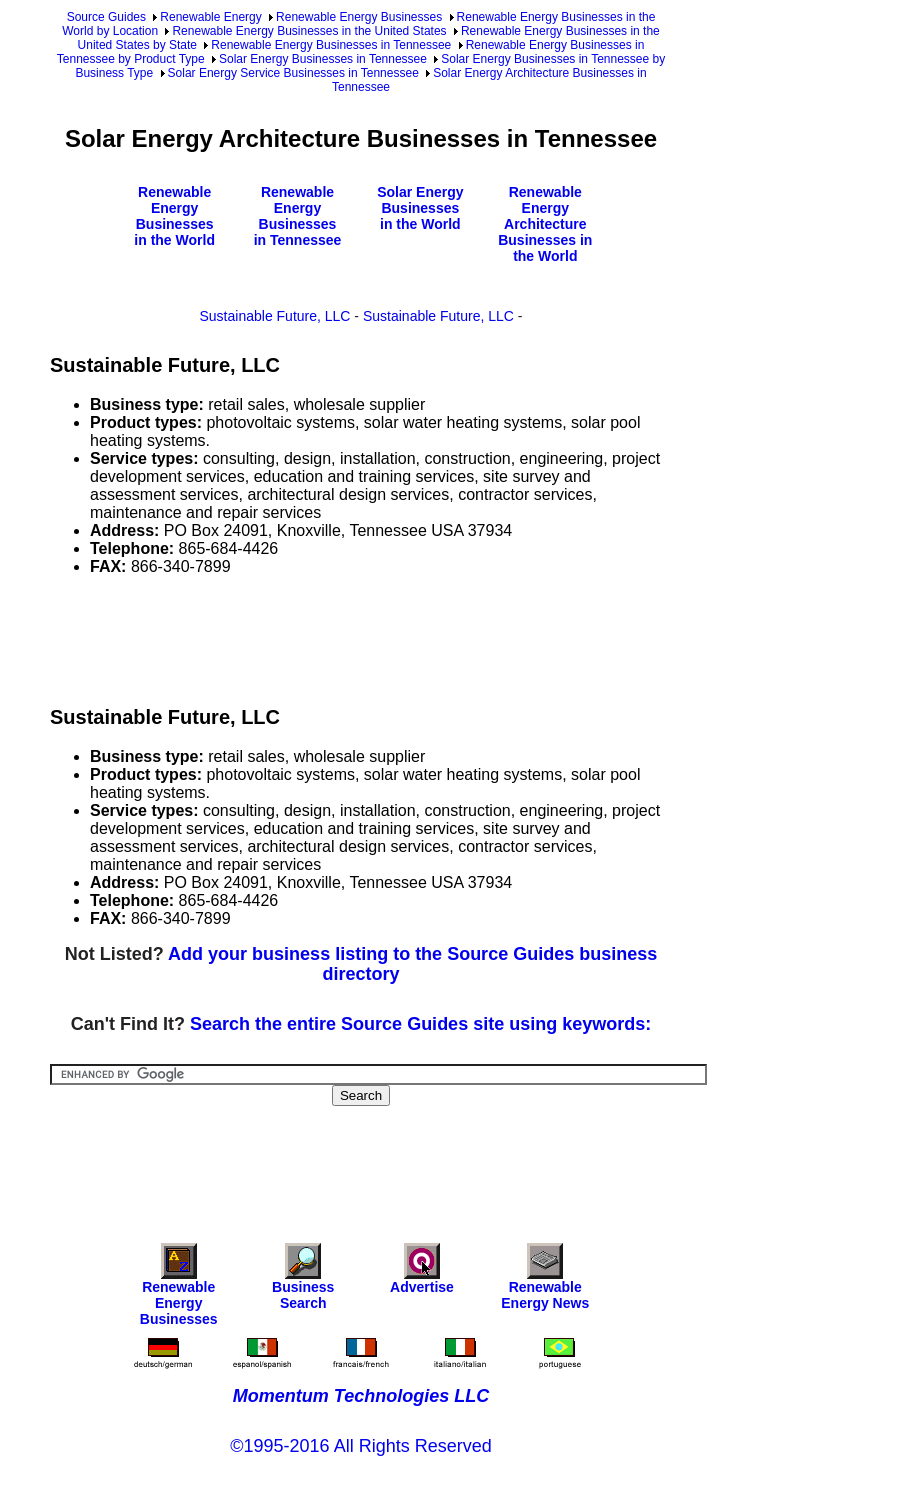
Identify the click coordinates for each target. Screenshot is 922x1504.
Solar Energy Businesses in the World (420, 208)
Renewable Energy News (545, 1281)
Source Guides (106, 17)
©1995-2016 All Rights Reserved (360, 1446)
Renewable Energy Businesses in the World (174, 216)
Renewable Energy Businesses (359, 17)
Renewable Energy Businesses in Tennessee (331, 45)
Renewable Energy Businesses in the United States (309, 31)
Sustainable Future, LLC (275, 316)
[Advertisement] (414, 637)
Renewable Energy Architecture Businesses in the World (545, 224)
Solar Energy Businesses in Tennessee (323, 59)
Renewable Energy (210, 17)
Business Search (303, 1281)
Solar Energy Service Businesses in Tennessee (293, 73)
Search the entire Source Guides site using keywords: (420, 1024)
